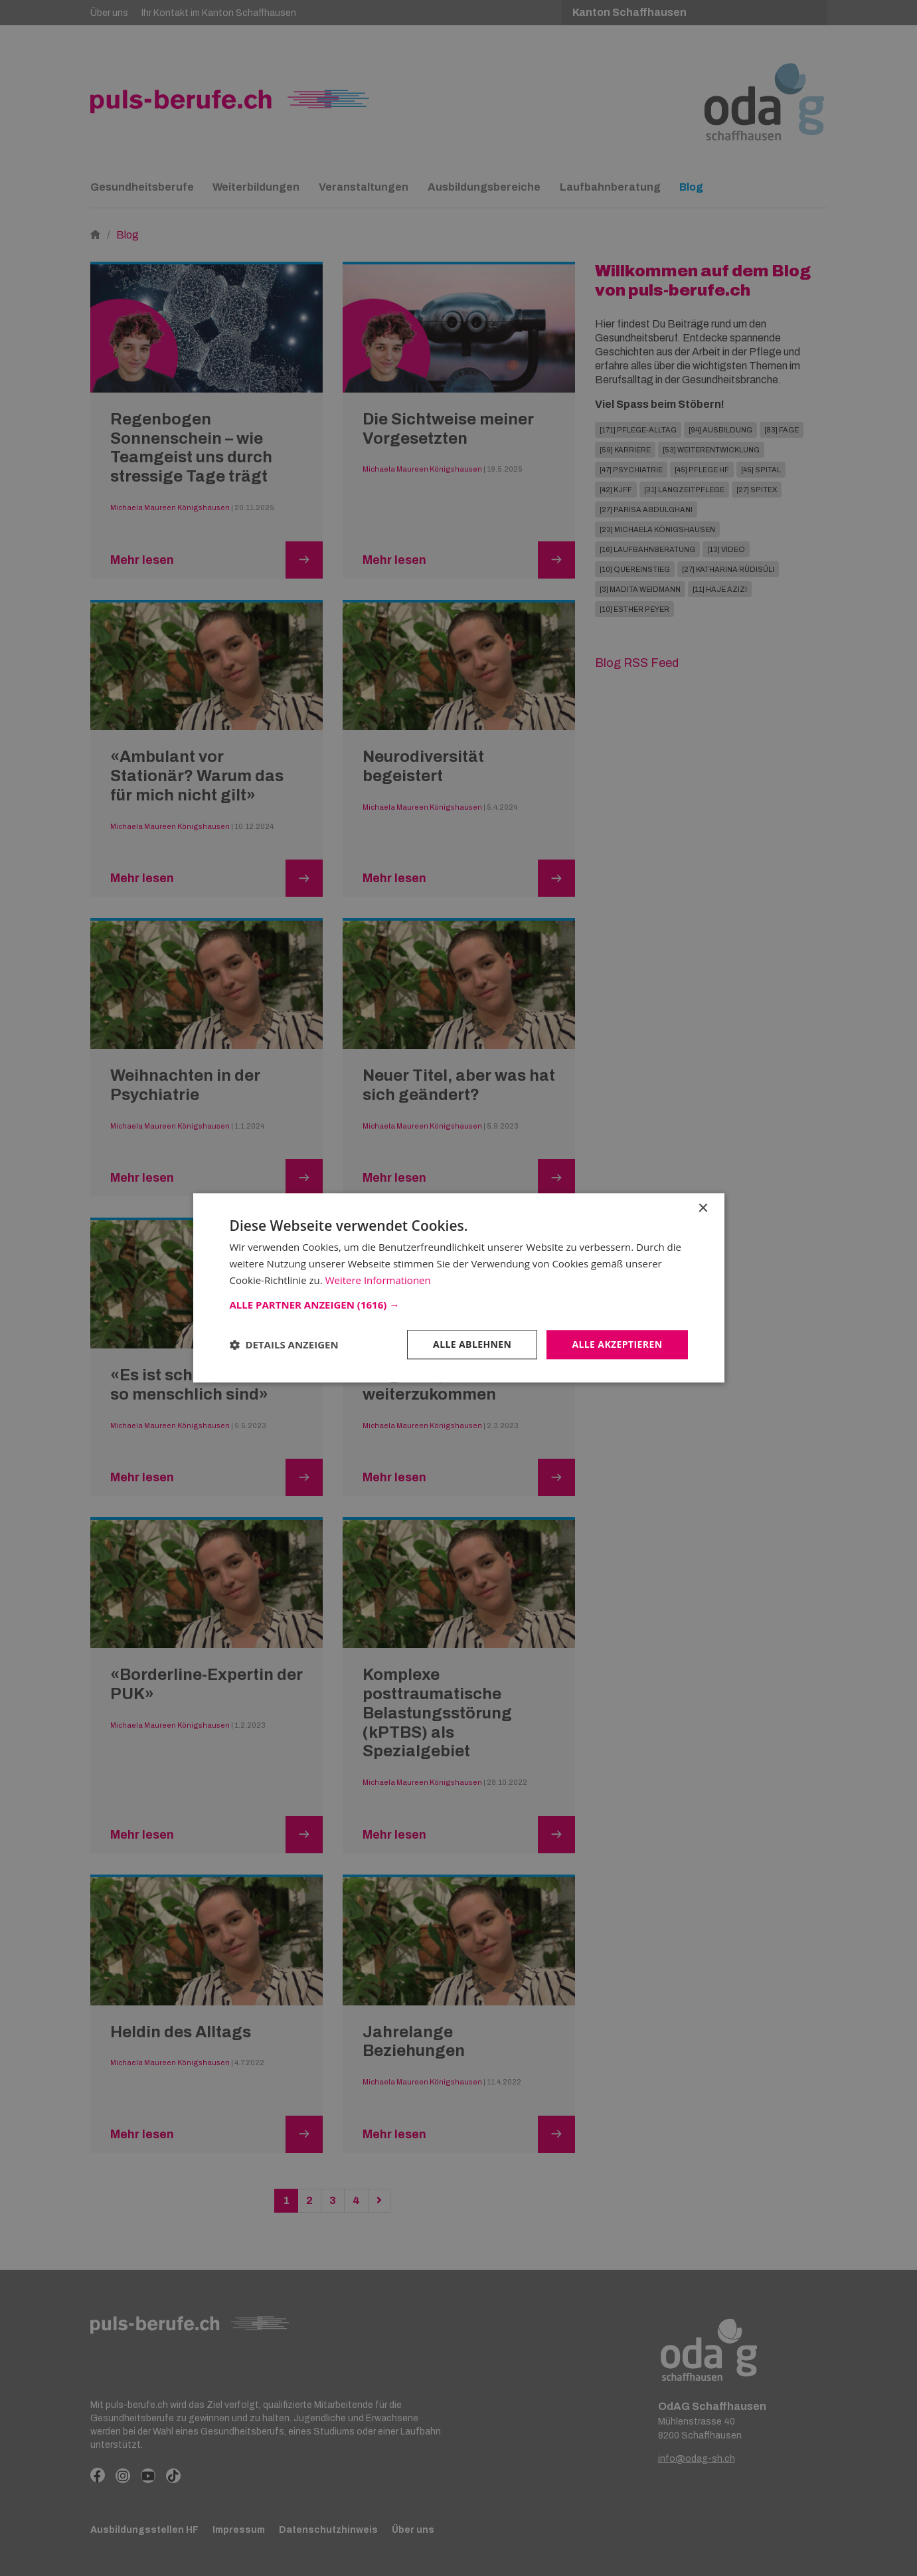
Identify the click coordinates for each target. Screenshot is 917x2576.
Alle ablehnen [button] (472, 1344)
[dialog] (458, 1288)
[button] (459, 1305)
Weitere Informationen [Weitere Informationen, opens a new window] (378, 1280)
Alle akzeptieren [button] (617, 1344)
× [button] (703, 1209)
